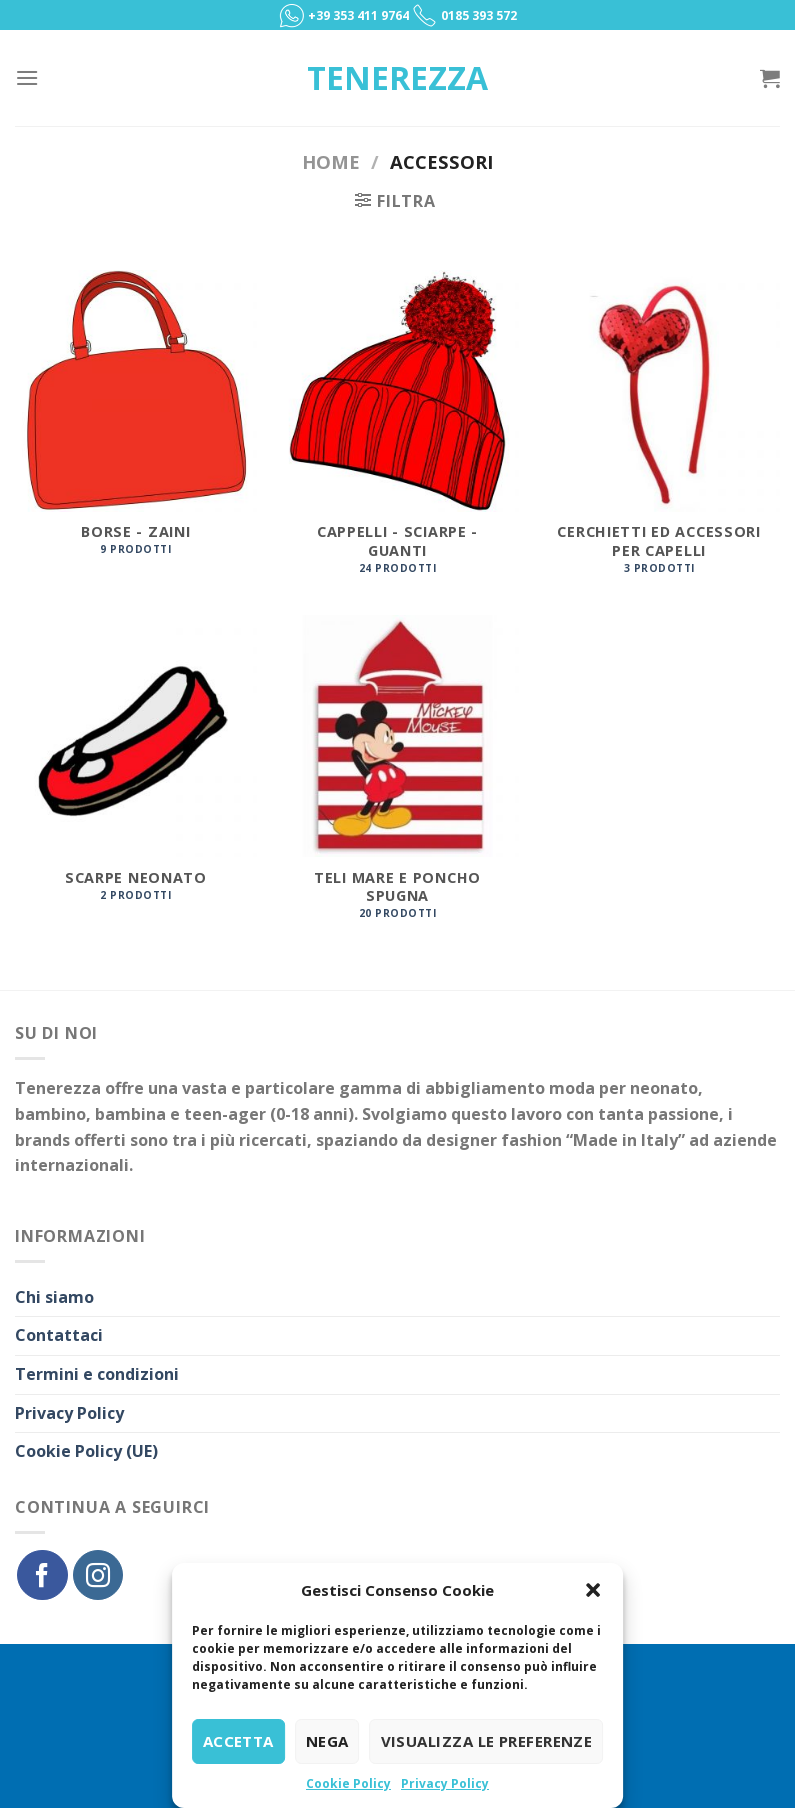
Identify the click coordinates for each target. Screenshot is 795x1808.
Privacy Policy (445, 1783)
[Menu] (27, 77)
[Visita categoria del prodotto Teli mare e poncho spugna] (397, 778)
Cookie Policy (348, 1783)
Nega (327, 1741)
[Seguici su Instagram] (98, 1575)
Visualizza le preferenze (487, 1741)
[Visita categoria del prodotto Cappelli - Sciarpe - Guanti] (397, 433)
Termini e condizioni (97, 1374)
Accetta (238, 1741)
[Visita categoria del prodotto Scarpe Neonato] (136, 768)
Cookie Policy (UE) (86, 1451)
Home (331, 161)
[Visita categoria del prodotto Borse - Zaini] (136, 423)
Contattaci (59, 1335)
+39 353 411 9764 (360, 15)
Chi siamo (54, 1297)
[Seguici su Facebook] (42, 1575)
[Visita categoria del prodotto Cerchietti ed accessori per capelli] (659, 433)
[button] (593, 1590)
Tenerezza (397, 78)
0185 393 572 (479, 15)
